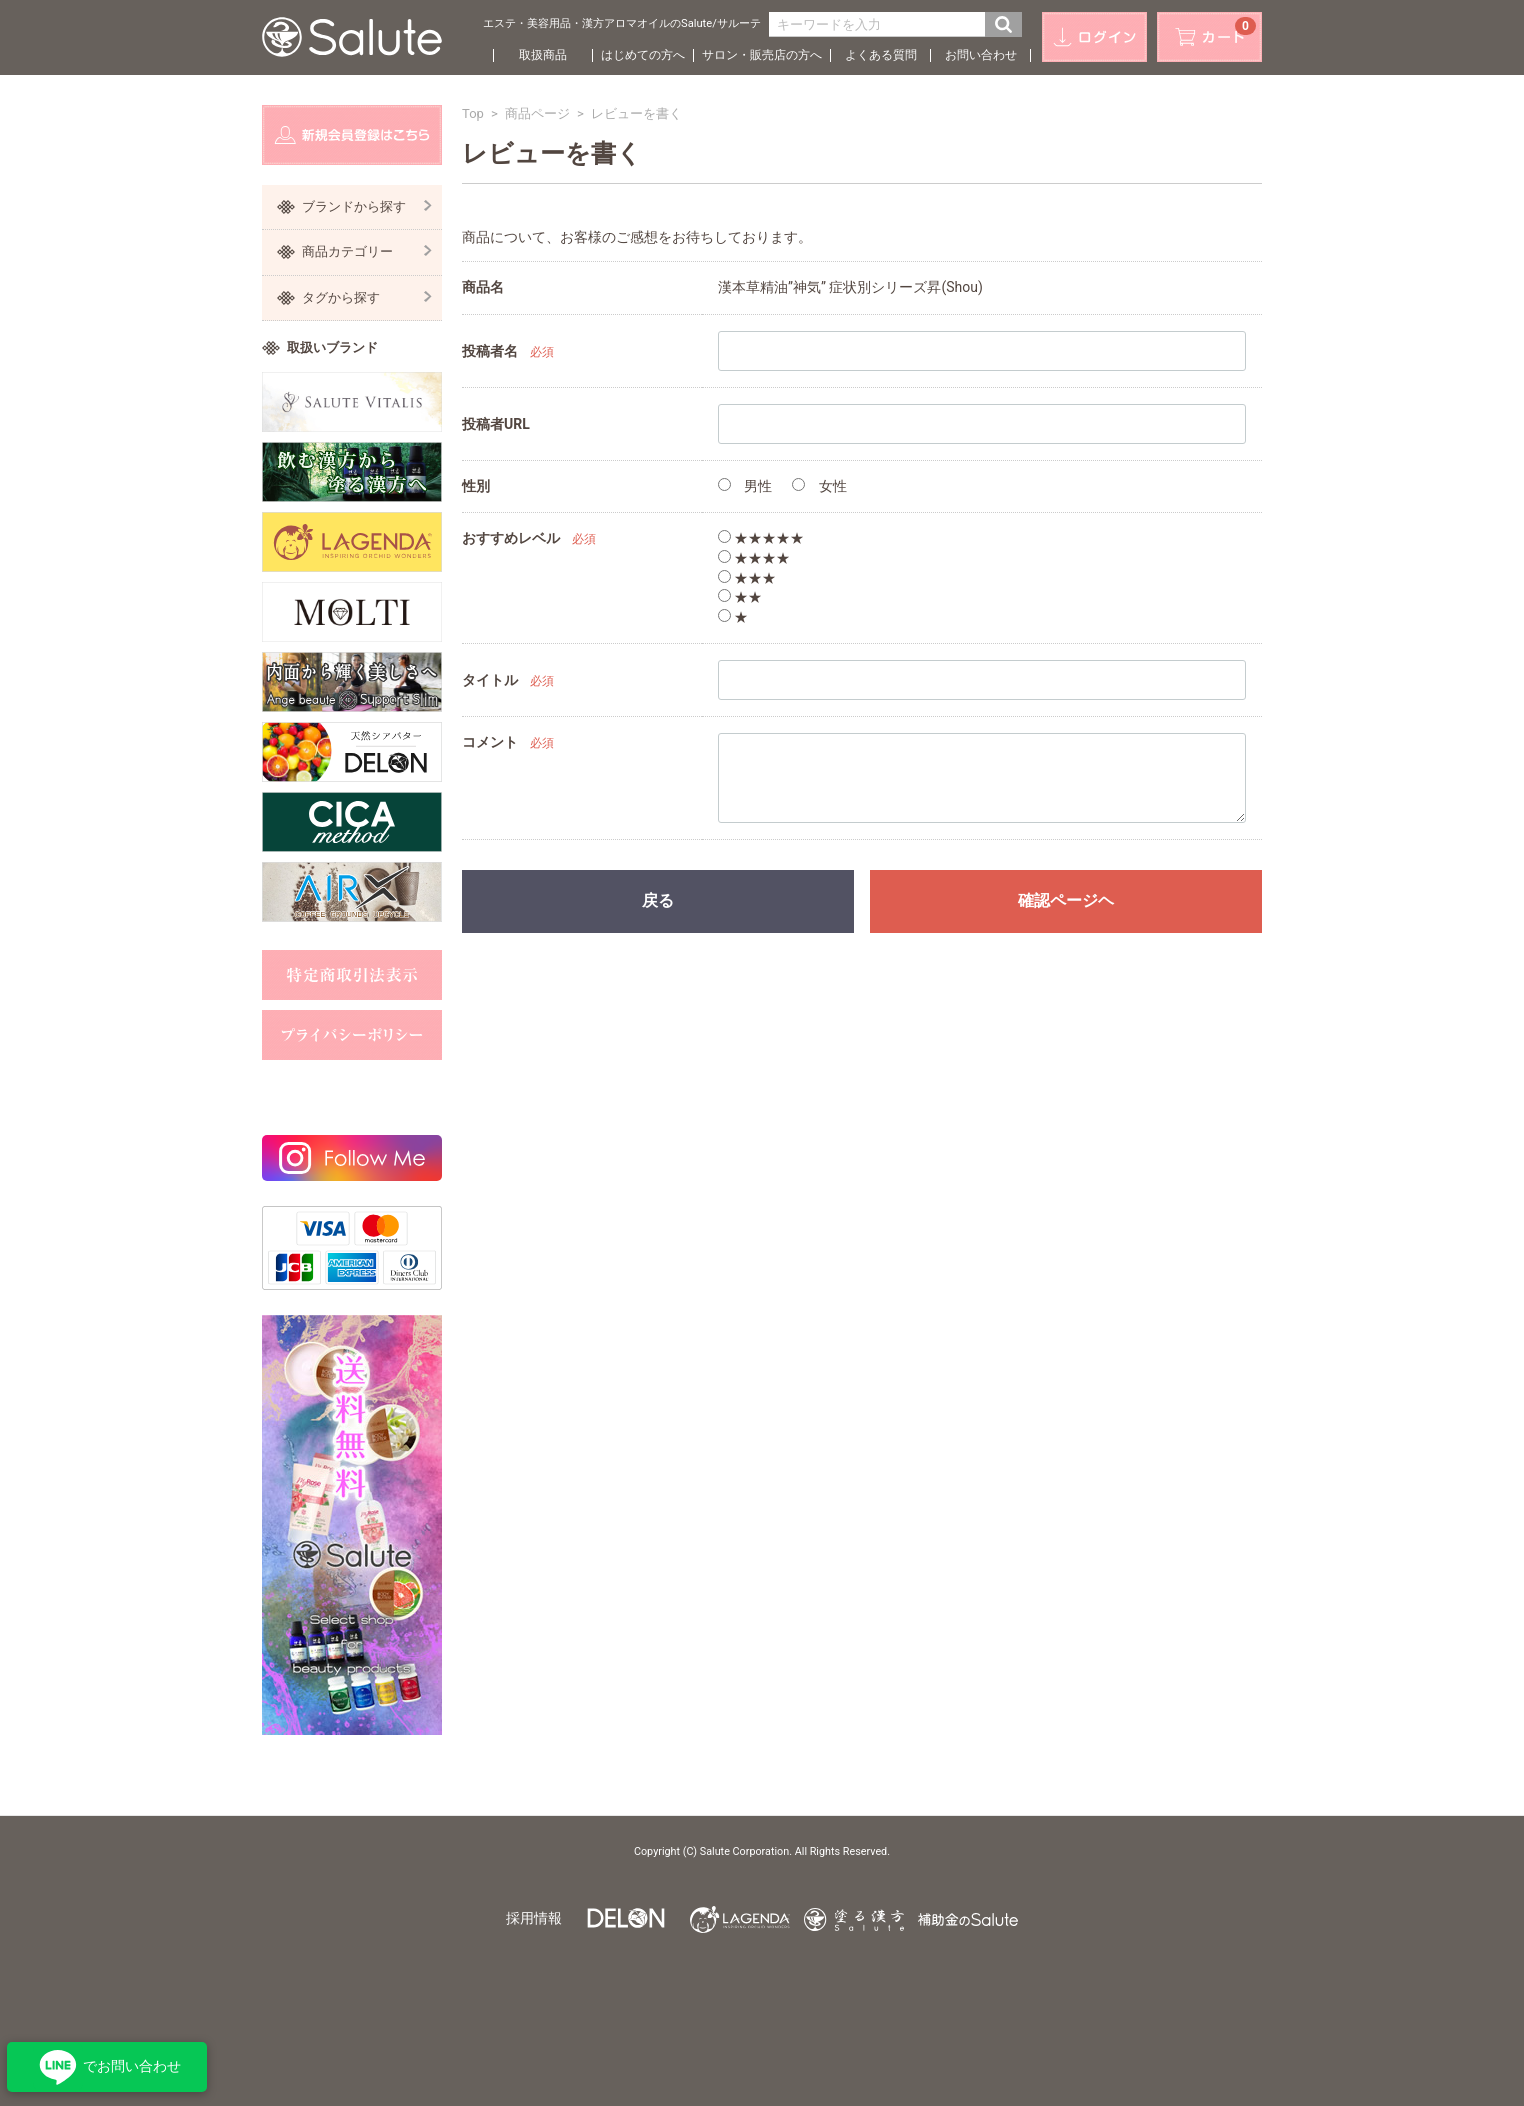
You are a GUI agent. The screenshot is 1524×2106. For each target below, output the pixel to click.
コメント (490, 742)
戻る (658, 900)
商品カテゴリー (367, 251)
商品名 (483, 287)
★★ (740, 597)
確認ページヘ (1066, 900)
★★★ (747, 578)
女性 (819, 486)
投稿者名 (490, 351)
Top (473, 113)
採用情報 (534, 1918)
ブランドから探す (367, 206)
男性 (745, 486)
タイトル (490, 680)
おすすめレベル (511, 538)
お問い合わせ (981, 55)
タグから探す (367, 297)
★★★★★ (761, 538)
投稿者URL (496, 424)
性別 (476, 486)
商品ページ (537, 113)
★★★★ (754, 558)
